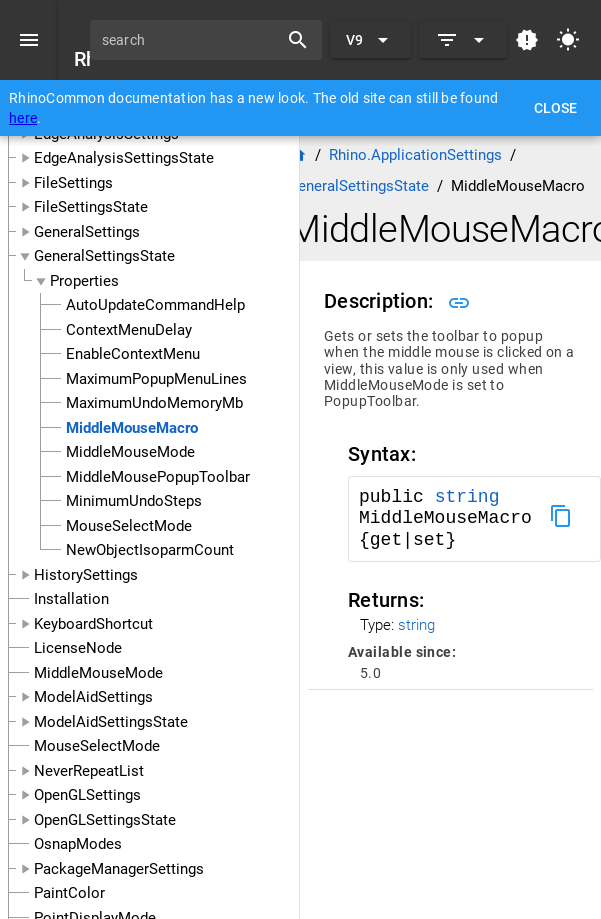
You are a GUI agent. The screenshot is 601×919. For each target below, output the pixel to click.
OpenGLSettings (87, 795)
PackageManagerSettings (119, 869)
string (467, 497)
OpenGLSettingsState (105, 820)
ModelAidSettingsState (111, 722)
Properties (84, 281)
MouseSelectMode (97, 746)
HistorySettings (86, 575)
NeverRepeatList (89, 771)
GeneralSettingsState (104, 256)
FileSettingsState (91, 207)
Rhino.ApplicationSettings (415, 155)
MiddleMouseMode (98, 673)
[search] (191, 40)
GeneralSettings (87, 232)
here (23, 118)
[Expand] (463, 40)
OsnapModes (78, 844)
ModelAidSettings (93, 697)
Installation (71, 599)
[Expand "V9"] (370, 40)
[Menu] (29, 40)
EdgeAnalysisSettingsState (124, 158)
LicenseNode (78, 648)
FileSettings (73, 183)
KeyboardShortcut (93, 624)
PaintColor (69, 893)
